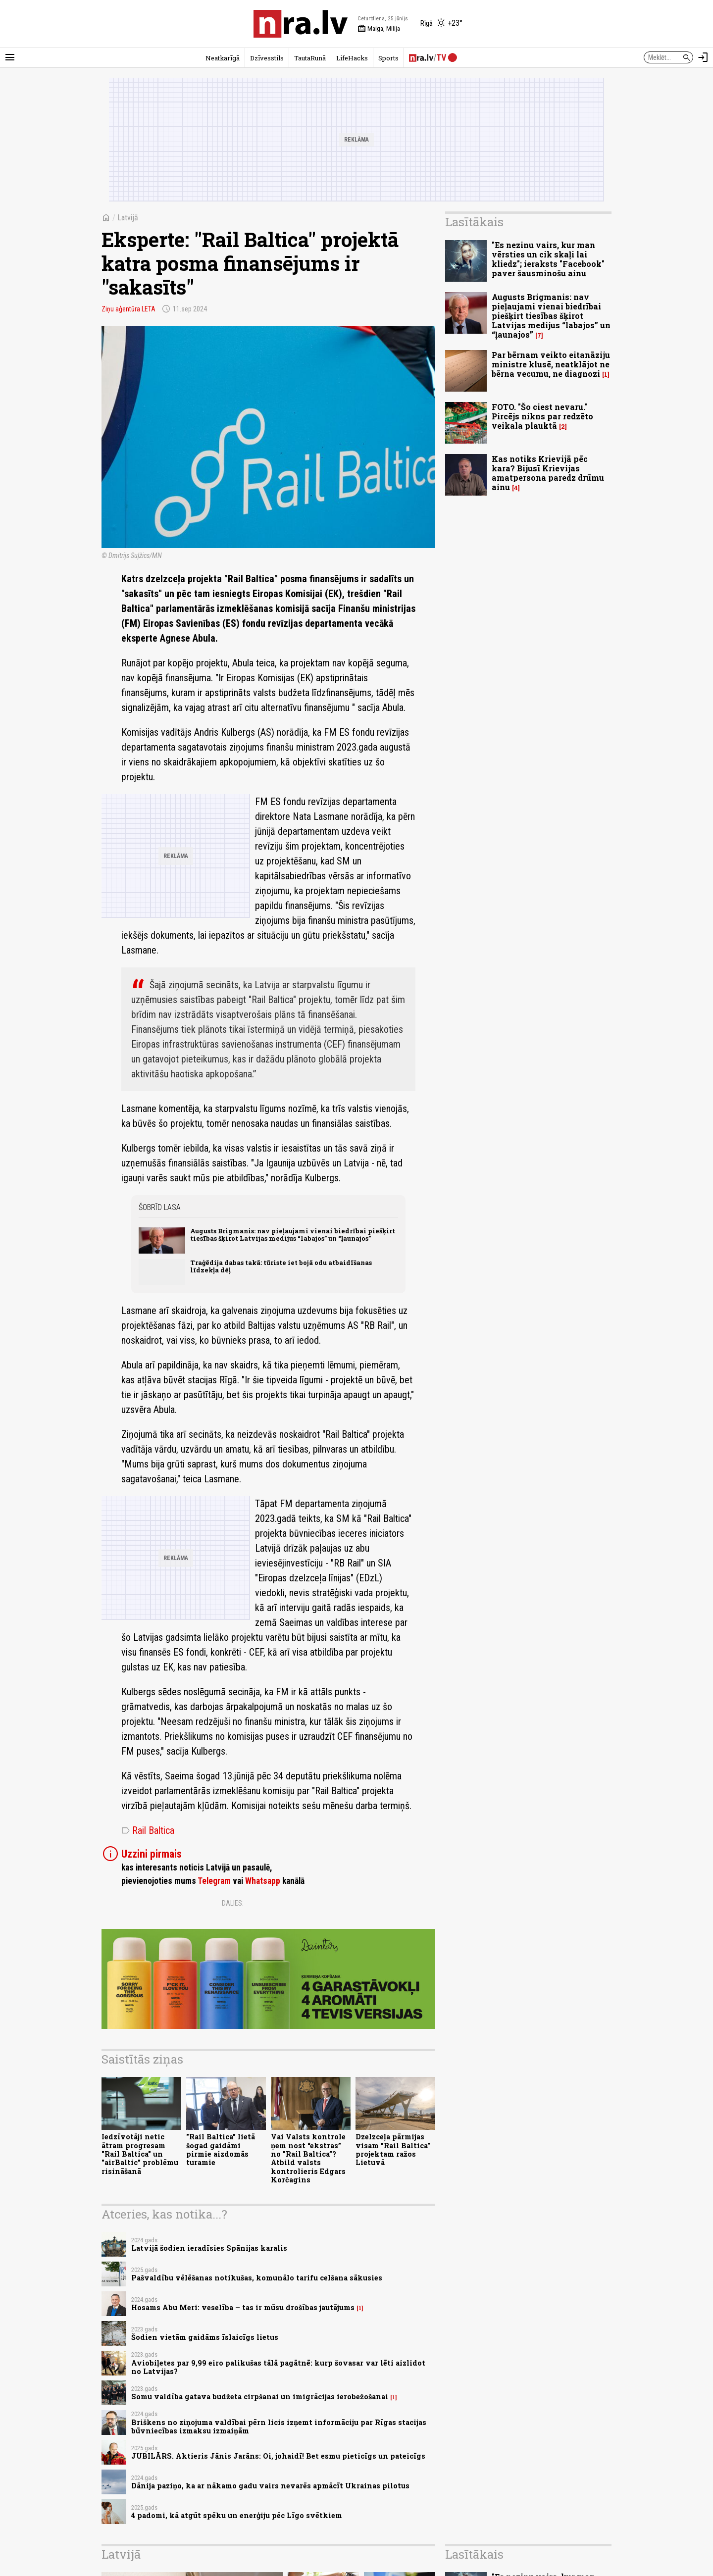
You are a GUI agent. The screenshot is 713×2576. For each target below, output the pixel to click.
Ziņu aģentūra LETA (128, 309)
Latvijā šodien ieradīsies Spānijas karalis (209, 2248)
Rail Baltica (147, 1830)
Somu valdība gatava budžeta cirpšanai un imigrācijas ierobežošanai (259, 2396)
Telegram (214, 1881)
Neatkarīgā (222, 58)
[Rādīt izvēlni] (10, 57)
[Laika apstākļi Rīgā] (441, 23)
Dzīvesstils (267, 58)
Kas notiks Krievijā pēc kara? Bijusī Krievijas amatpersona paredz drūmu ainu (548, 473)
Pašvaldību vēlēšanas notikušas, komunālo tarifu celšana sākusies (256, 2277)
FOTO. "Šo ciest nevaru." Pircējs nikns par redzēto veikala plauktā (542, 416)
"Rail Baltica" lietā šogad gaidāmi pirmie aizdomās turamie (220, 2149)
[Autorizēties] (703, 57)
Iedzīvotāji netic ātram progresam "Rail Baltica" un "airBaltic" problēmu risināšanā (140, 2153)
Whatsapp (262, 1881)
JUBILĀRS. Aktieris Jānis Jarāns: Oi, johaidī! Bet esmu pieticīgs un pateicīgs (278, 2456)
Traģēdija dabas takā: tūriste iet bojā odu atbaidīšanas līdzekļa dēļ (281, 1266)
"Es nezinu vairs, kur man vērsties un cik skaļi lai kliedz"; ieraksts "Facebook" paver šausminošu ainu (548, 259)
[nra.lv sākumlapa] (301, 24)
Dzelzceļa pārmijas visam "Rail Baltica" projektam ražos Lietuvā (393, 2149)
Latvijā (127, 217)
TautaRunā (310, 58)
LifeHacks (352, 58)
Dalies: (233, 1903)
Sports (388, 58)
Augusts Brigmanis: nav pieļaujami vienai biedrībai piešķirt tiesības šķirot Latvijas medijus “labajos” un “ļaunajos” (292, 1234)
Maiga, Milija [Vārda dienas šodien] (378, 29)
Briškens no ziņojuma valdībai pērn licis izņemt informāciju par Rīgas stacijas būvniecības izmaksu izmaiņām (278, 2426)
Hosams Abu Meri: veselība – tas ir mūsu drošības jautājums (243, 2307)
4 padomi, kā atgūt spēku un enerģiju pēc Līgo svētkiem (236, 2515)
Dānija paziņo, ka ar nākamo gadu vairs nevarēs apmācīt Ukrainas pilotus (270, 2485)
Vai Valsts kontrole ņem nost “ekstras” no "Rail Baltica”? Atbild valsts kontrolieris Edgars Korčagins (308, 2158)
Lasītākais (474, 222)
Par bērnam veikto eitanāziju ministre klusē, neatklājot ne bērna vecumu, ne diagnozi (551, 364)
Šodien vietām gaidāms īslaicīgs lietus (204, 2337)
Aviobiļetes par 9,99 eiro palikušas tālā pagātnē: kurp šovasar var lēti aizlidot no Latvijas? (278, 2367)
